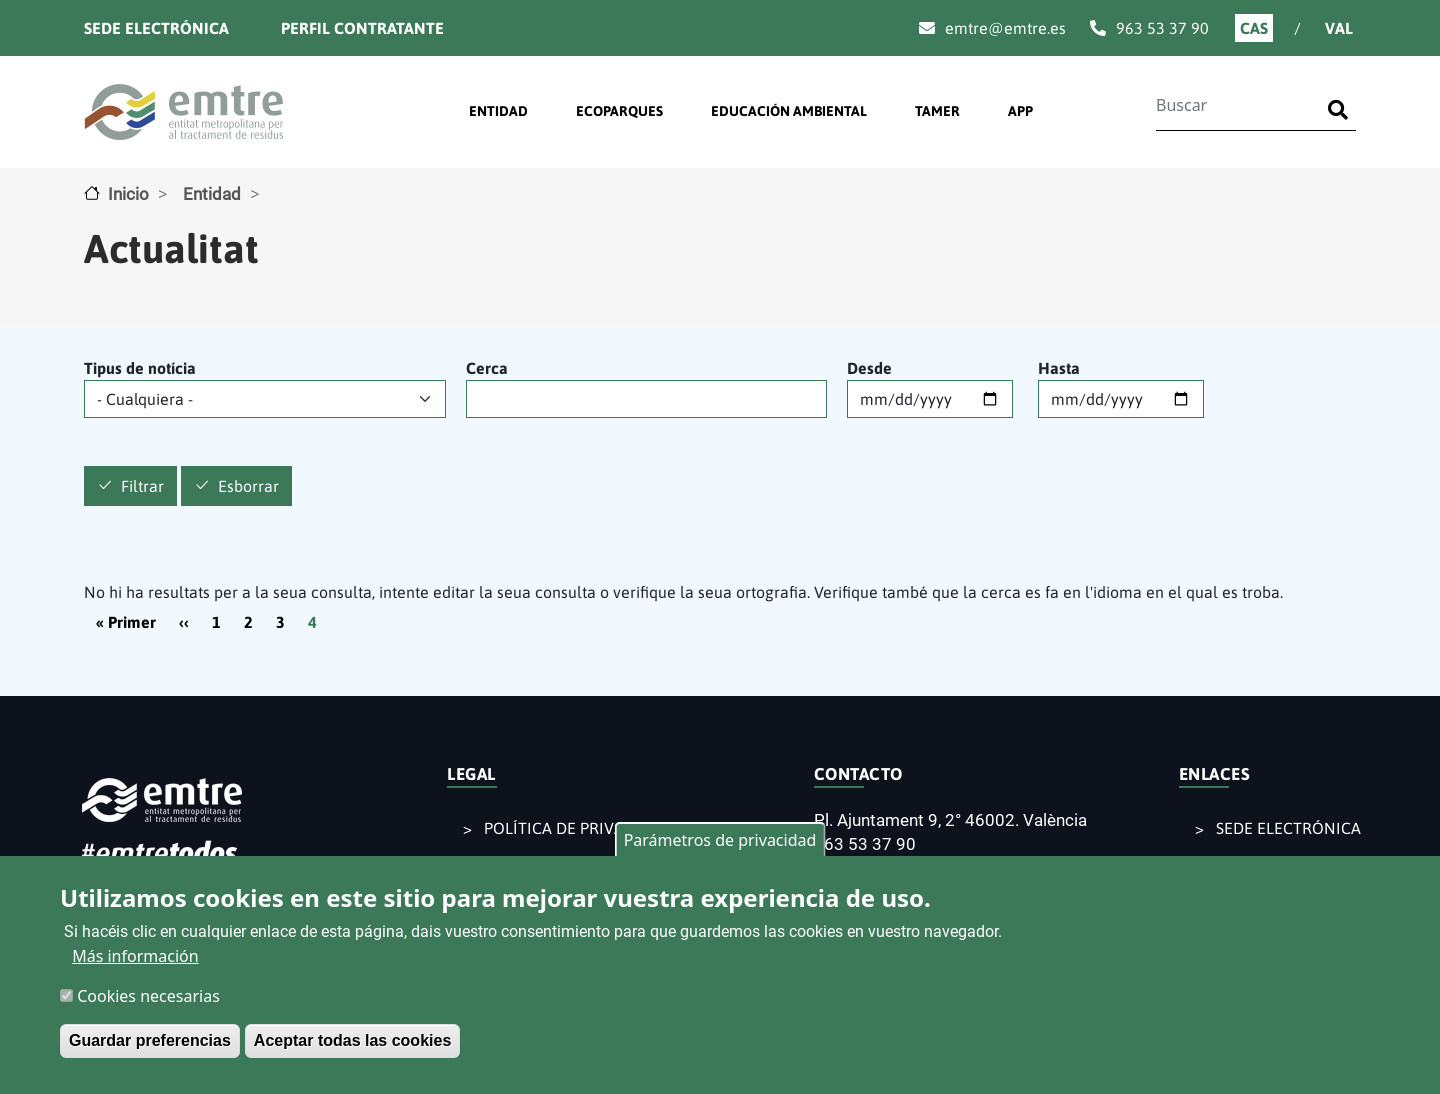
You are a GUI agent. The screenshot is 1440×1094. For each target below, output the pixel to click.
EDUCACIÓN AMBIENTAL (789, 111)
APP (1020, 111)
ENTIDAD (498, 111)
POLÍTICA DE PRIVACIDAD (577, 828)
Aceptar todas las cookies (352, 1046)
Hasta (1059, 368)
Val (1339, 28)
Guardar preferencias (150, 1046)
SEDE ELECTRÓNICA (1288, 828)
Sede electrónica (156, 28)
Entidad (212, 194)
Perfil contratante (362, 28)
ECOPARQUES (619, 111)
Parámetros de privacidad (720, 846)
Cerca (487, 368)
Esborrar (248, 487)
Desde (869, 368)
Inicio (128, 194)
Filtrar (142, 487)
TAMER (937, 111)
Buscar (1342, 98)
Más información (135, 962)
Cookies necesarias (148, 1002)
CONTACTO (858, 774)
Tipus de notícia (140, 368)
